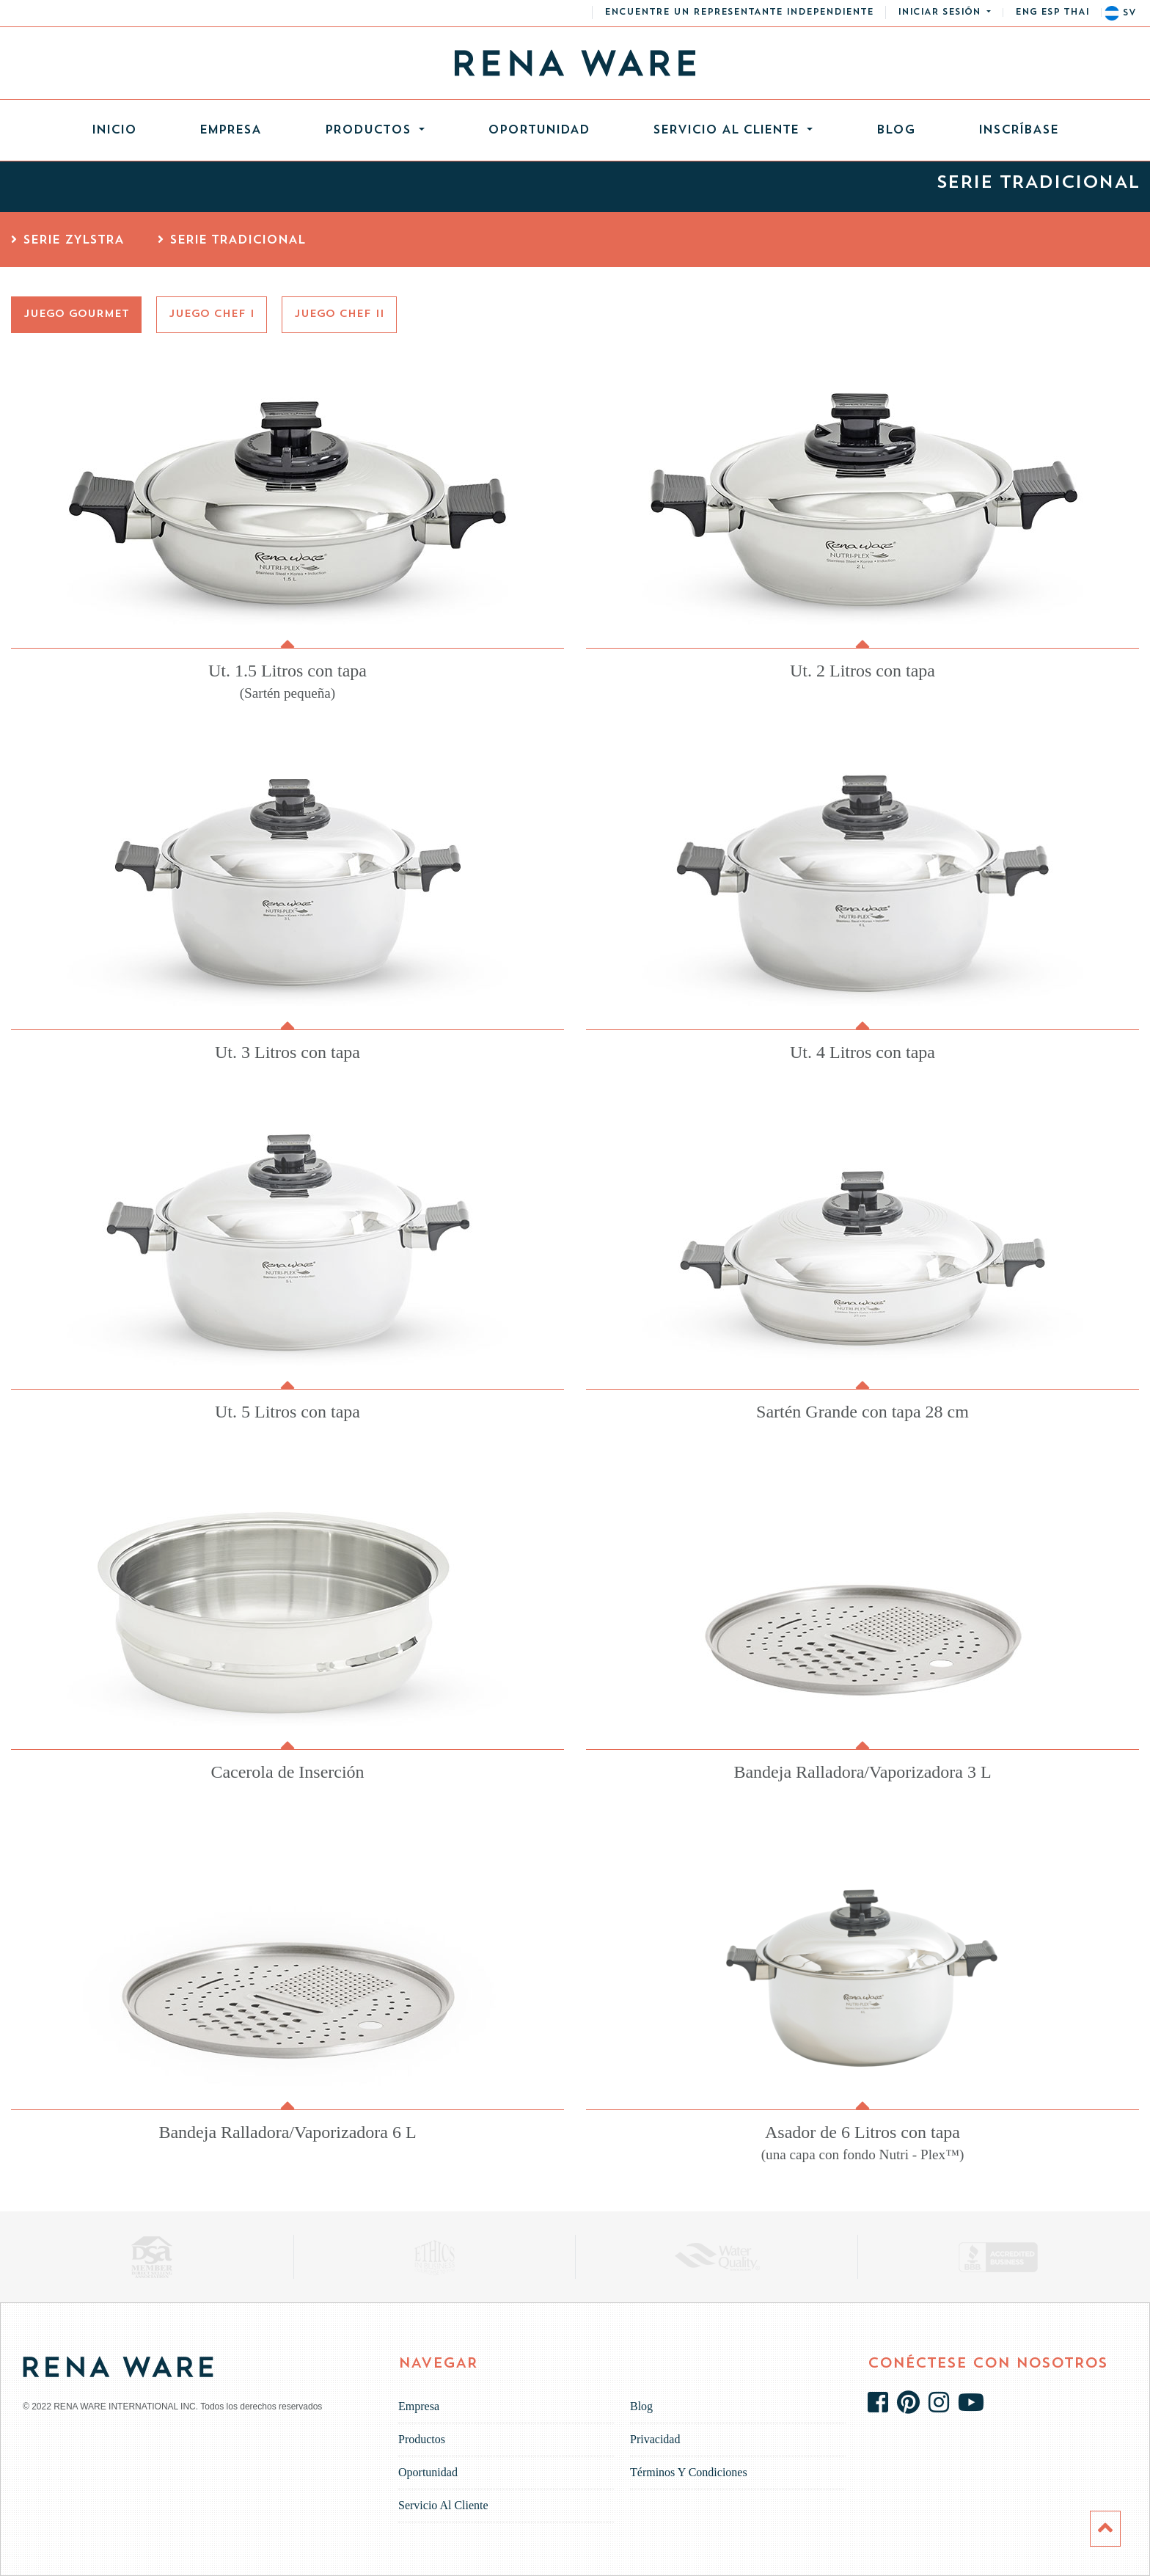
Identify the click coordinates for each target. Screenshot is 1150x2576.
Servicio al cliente (728, 130)
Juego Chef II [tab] (339, 314)
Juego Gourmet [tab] (76, 314)
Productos (370, 130)
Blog (895, 130)
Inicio (130, 127)
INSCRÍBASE (1018, 130)
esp (1050, 12)
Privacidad (655, 2439)
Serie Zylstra (67, 241)
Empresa (230, 130)
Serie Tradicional (231, 241)
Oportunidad (539, 130)
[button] (944, 12)
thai (1076, 12)
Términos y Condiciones (688, 2472)
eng (1026, 12)
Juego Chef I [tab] (211, 314)
